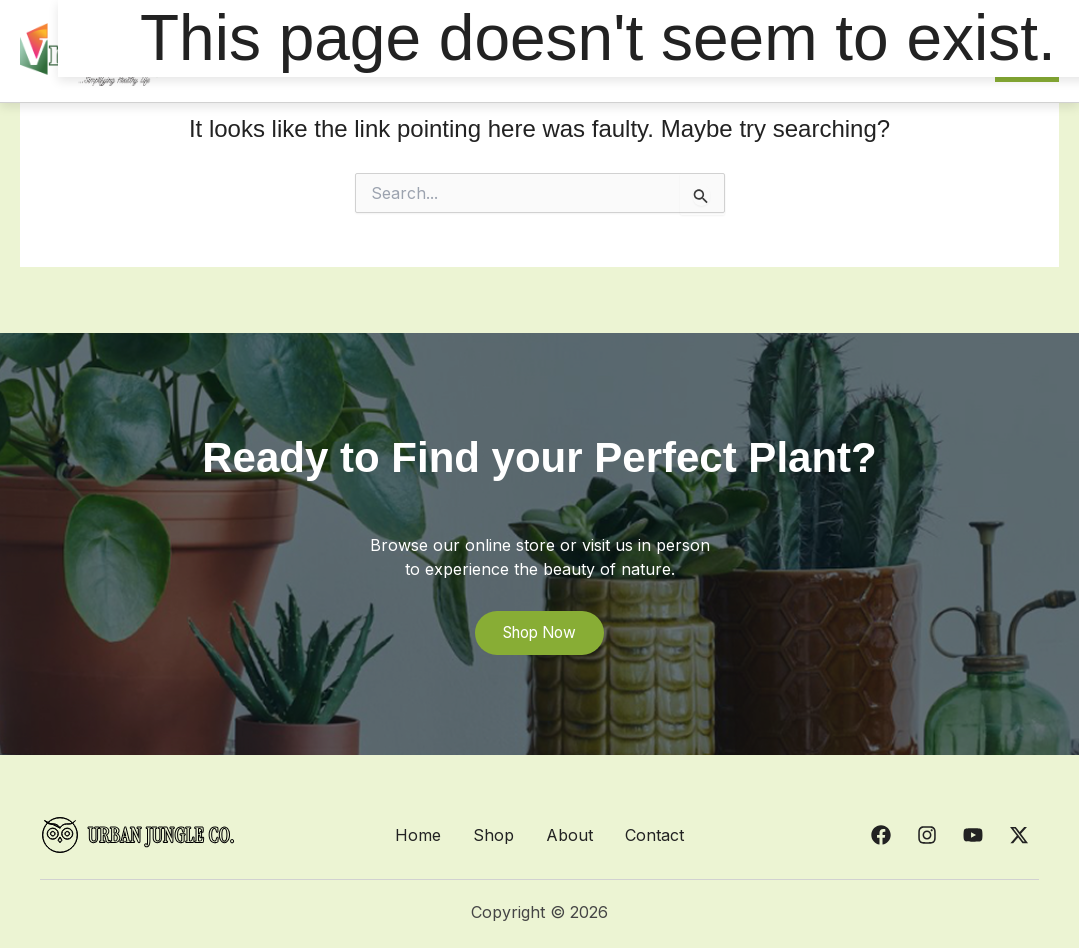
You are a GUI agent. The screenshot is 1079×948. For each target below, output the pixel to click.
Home (418, 835)
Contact (654, 835)
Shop (493, 835)
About (569, 835)
